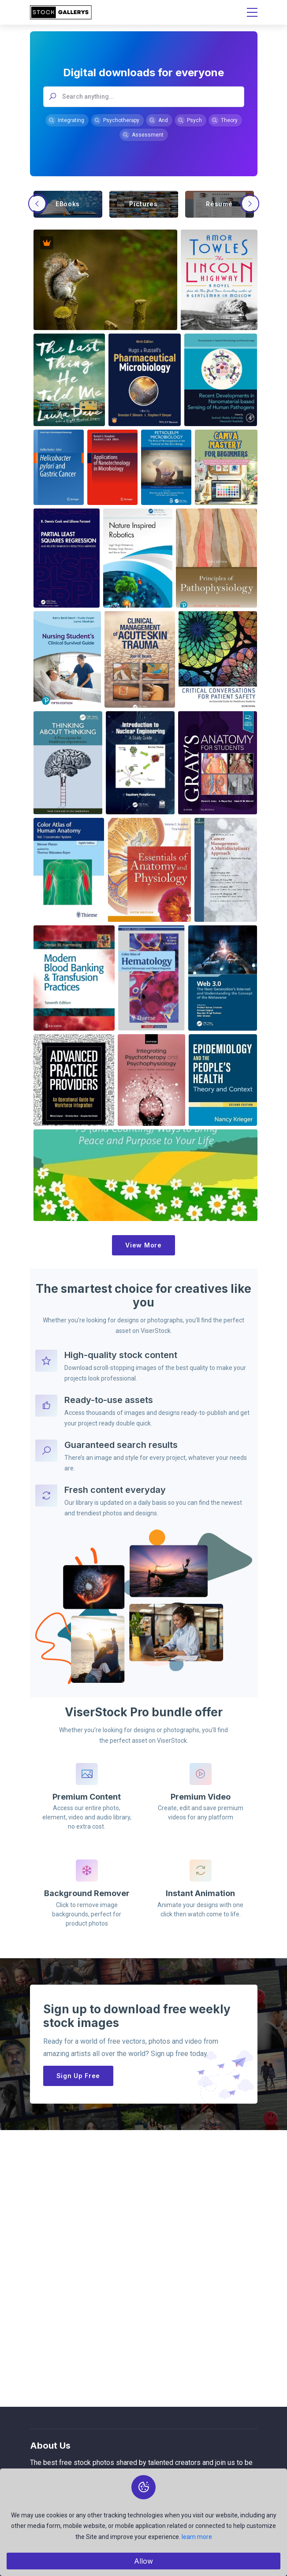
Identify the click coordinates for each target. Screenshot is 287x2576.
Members (43, 2547)
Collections (45, 2563)
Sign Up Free (78, 2075)
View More (143, 1245)
